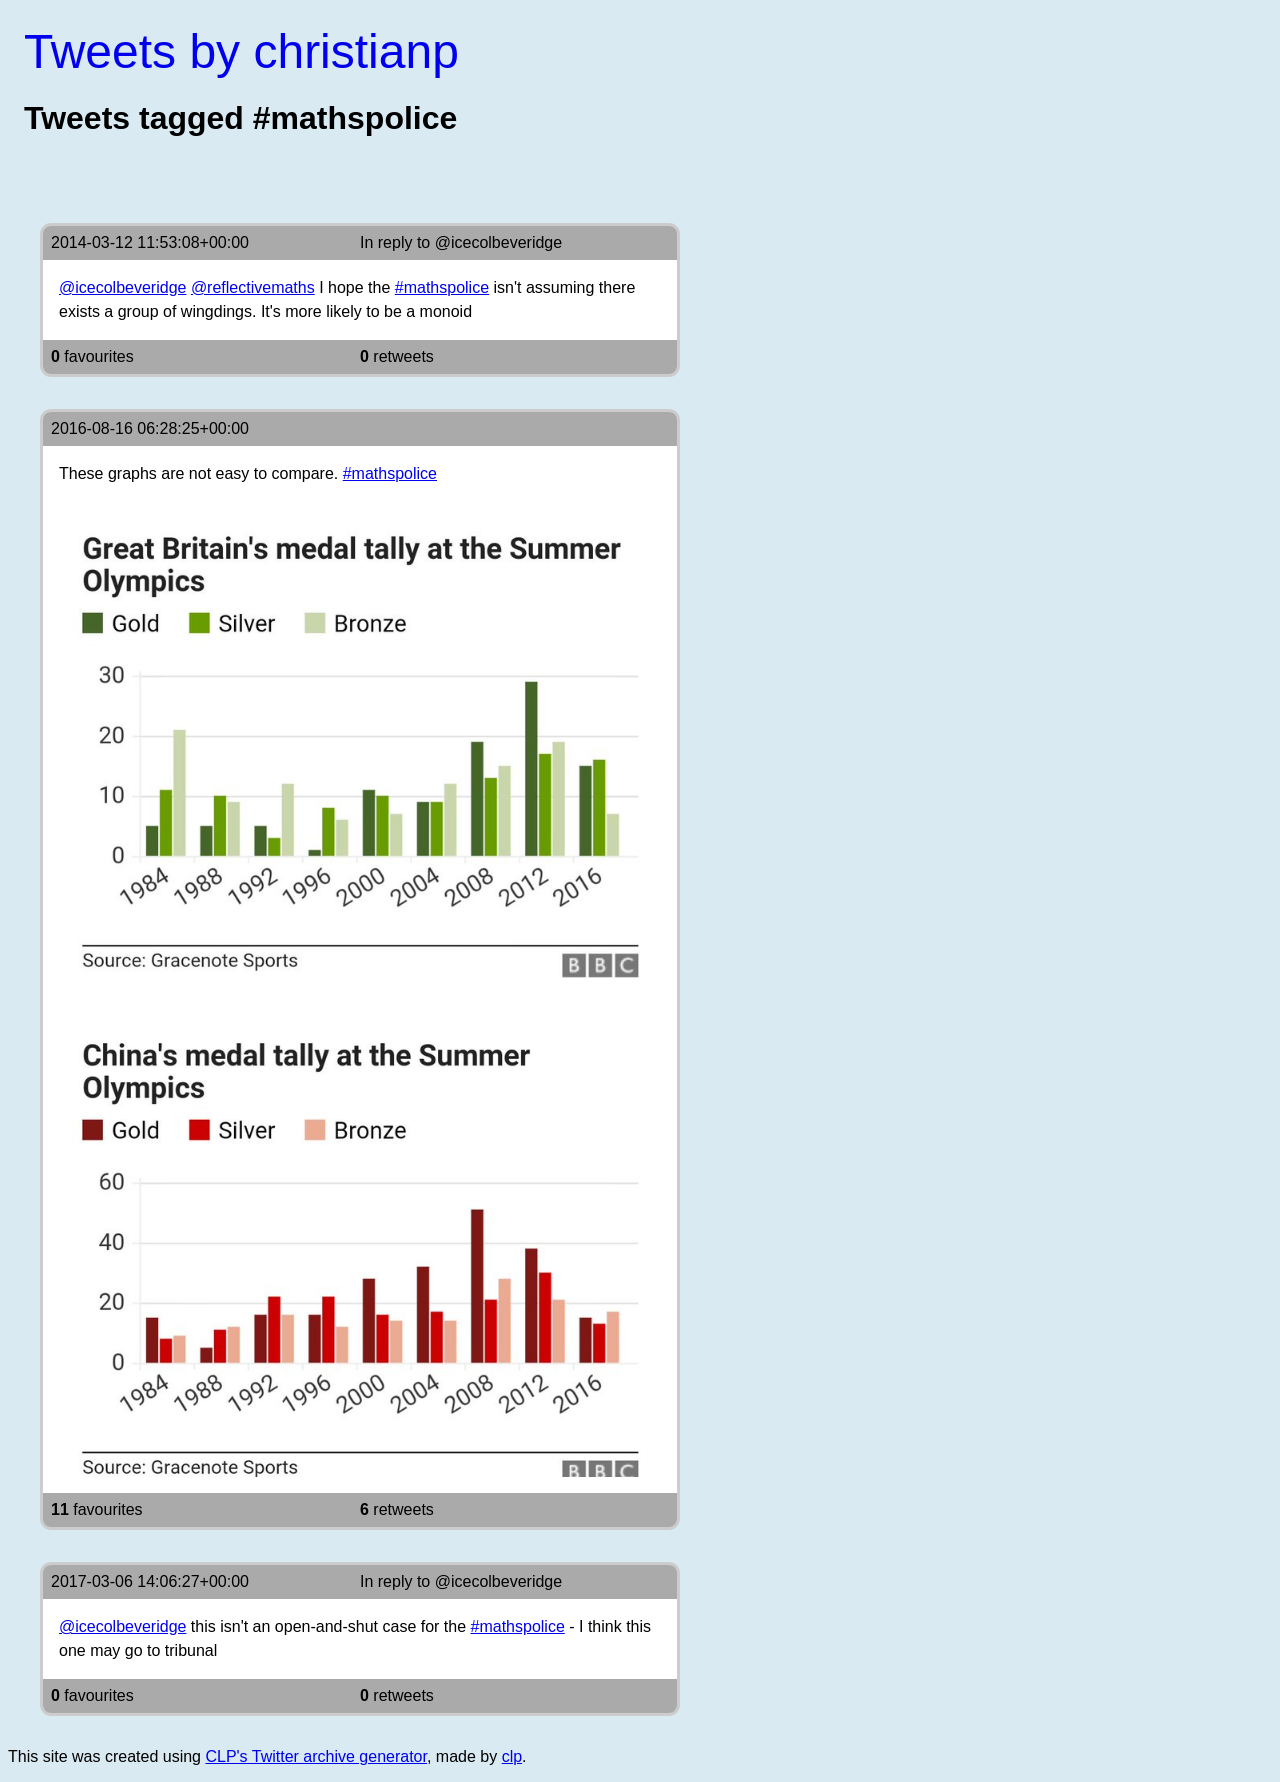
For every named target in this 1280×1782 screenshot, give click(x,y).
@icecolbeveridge (498, 242)
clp (512, 1756)
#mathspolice (442, 287)
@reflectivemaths (253, 287)
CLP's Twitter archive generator (316, 1756)
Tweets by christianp (241, 51)
